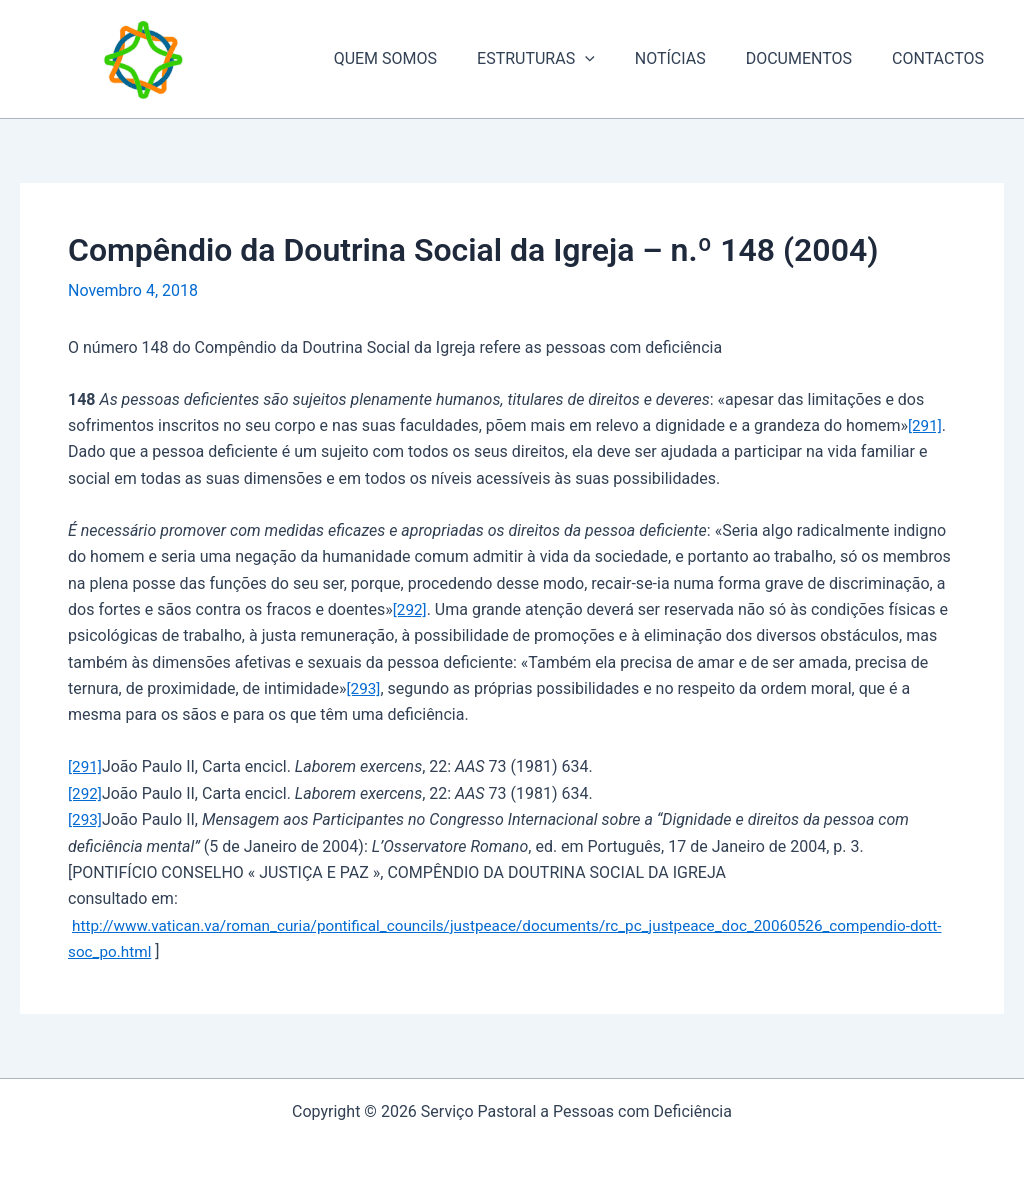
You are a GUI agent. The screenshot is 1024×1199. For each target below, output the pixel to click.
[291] (925, 425)
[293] (364, 688)
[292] (410, 609)
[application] (613, 59)
